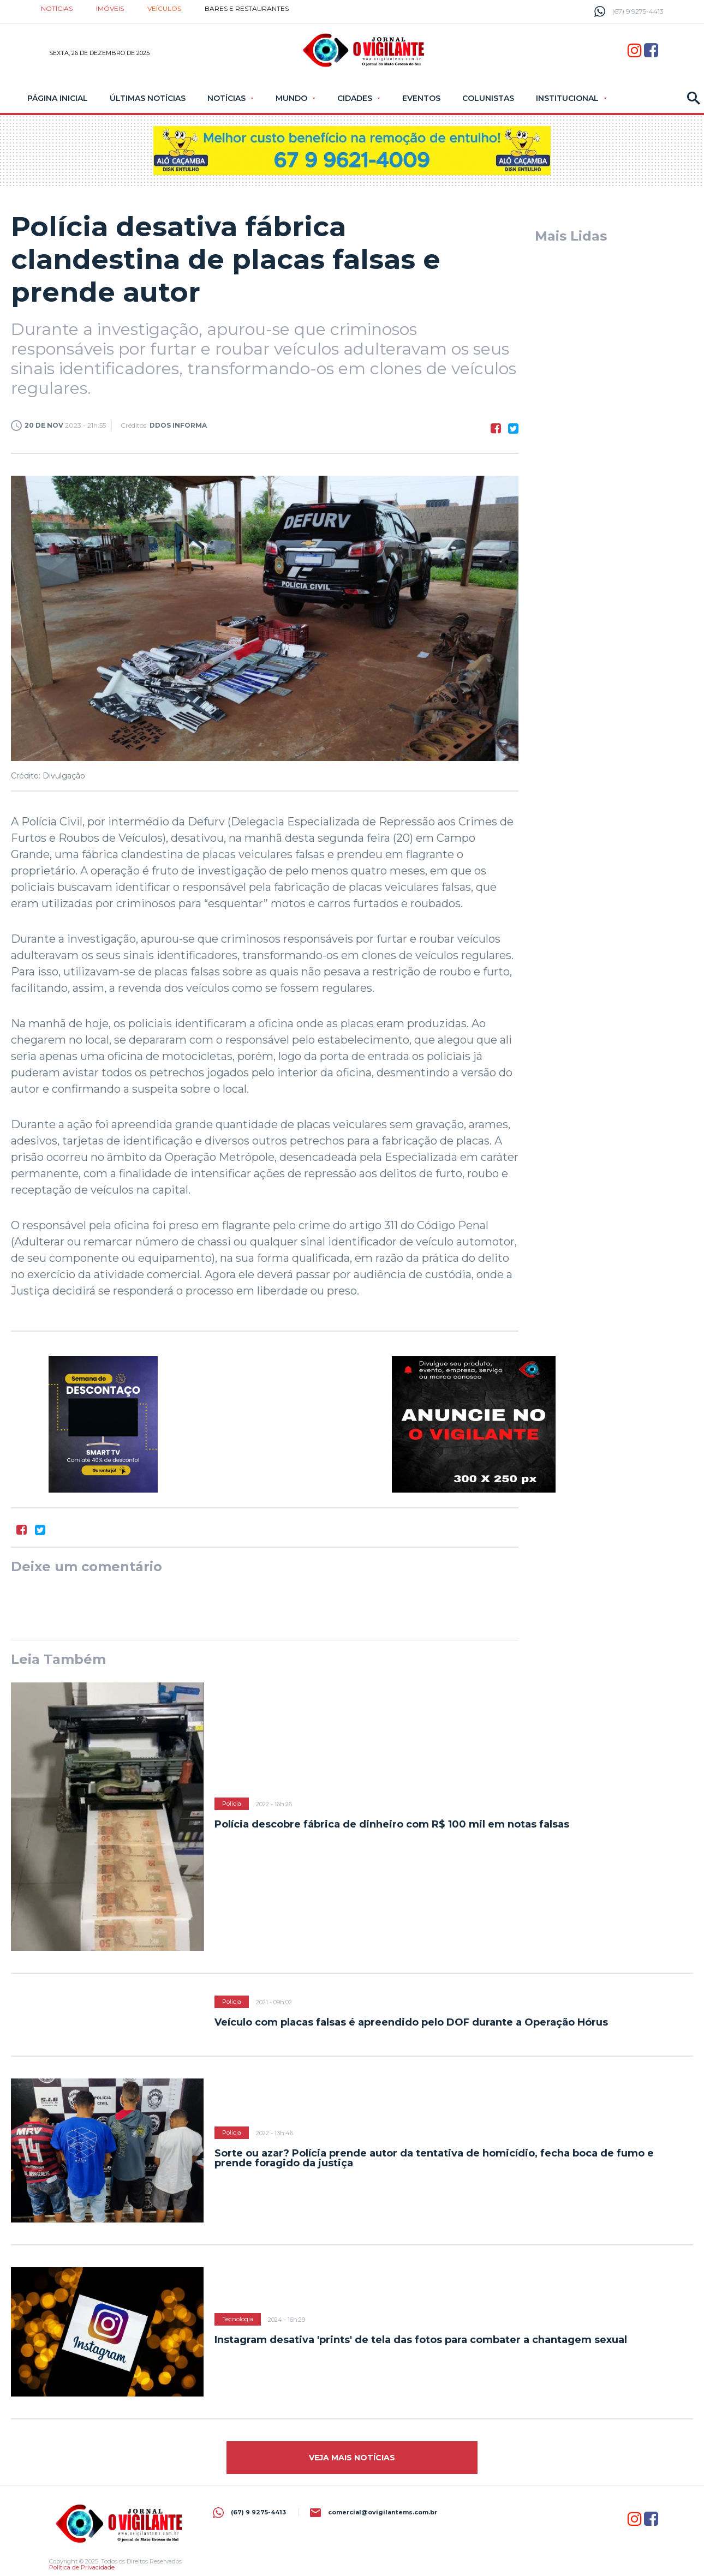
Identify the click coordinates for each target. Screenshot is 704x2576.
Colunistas (488, 98)
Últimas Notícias (148, 98)
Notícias (57, 8)
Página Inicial (57, 98)
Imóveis (110, 8)
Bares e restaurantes (247, 8)
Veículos (164, 8)
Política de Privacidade (82, 2567)
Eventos (421, 98)
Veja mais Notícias (352, 2458)
